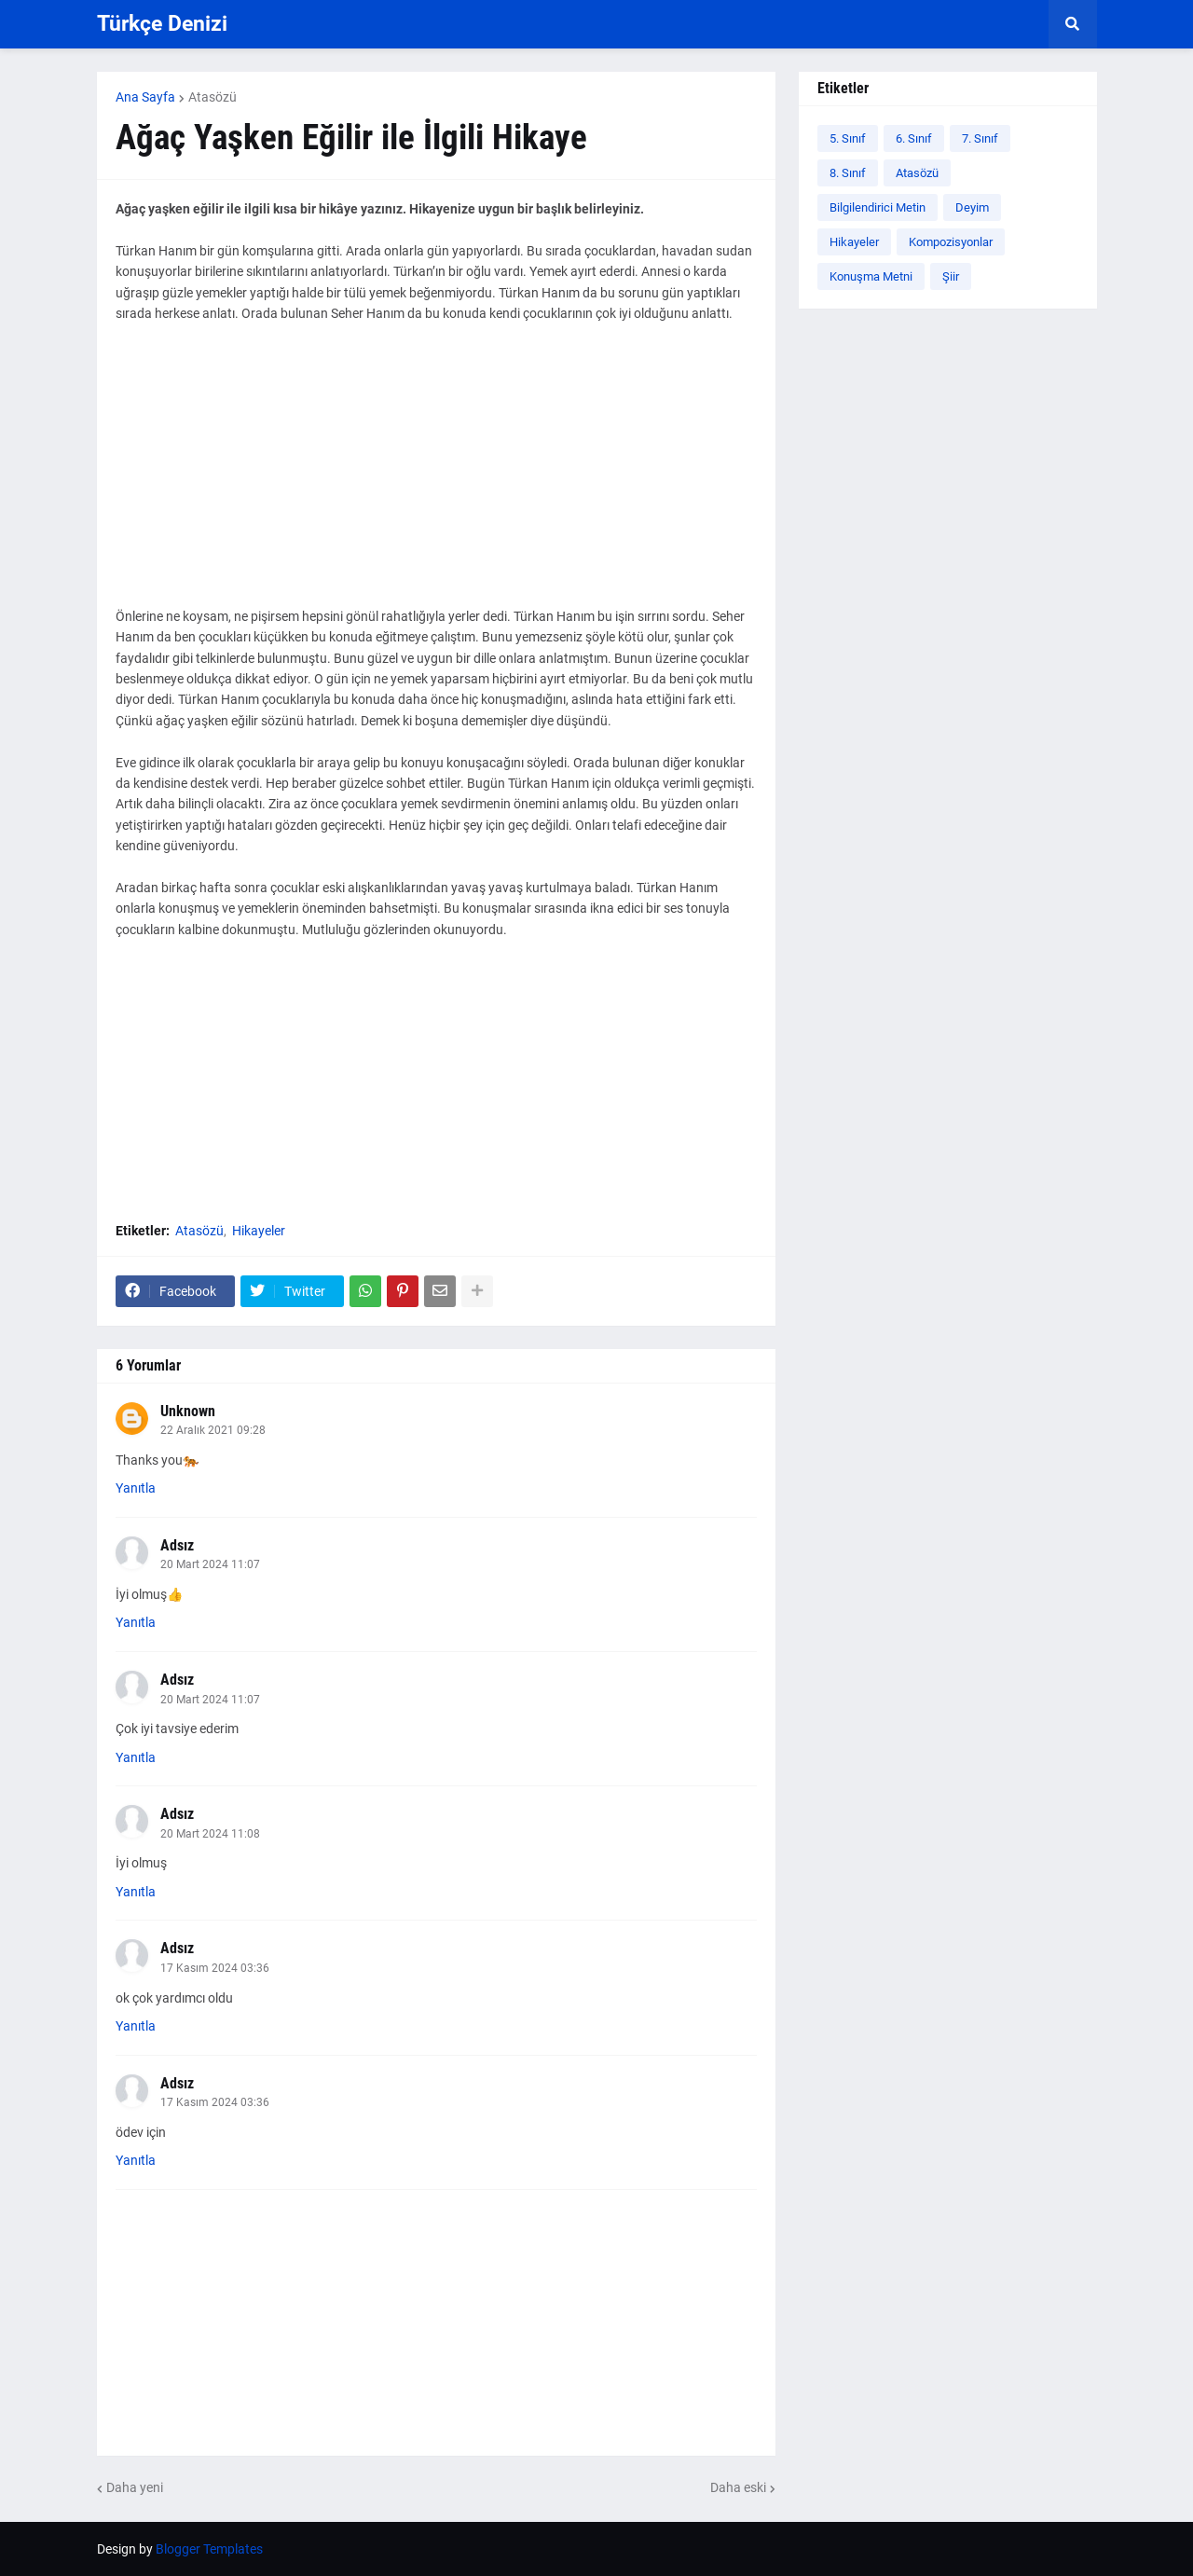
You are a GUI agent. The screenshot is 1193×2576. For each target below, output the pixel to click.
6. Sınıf (914, 138)
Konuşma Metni (871, 276)
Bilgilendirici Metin (878, 207)
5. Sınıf (848, 138)
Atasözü (212, 96)
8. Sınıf (848, 173)
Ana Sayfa (145, 96)
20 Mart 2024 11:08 (210, 1833)
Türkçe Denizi (162, 23)
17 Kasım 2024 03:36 (214, 1968)
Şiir (950, 276)
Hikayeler (258, 1230)
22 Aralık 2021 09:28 (213, 1430)
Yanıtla (136, 1488)
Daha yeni (134, 2487)
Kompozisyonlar (951, 242)
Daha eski (738, 2487)
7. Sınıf (980, 138)
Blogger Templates (209, 2549)
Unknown (187, 1411)
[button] (1073, 24)
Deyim (972, 207)
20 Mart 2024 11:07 (210, 1564)
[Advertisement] (436, 475)
